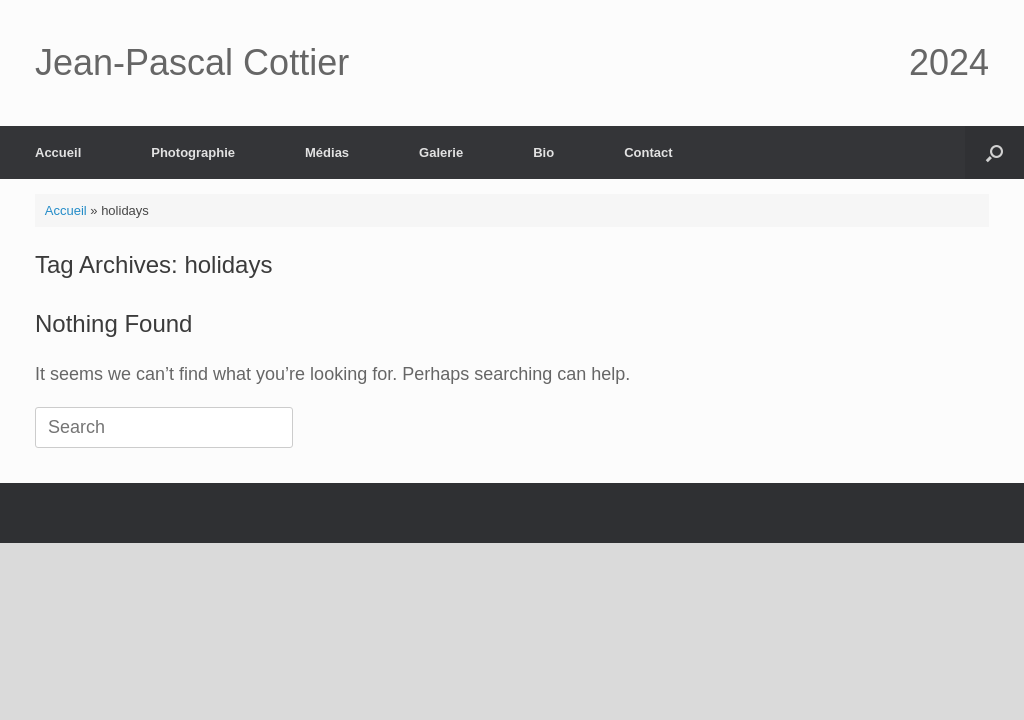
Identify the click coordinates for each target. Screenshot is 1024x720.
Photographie (193, 152)
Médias (327, 152)
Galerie (441, 152)
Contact (648, 152)
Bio (543, 152)
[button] (994, 152)
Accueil (58, 152)
